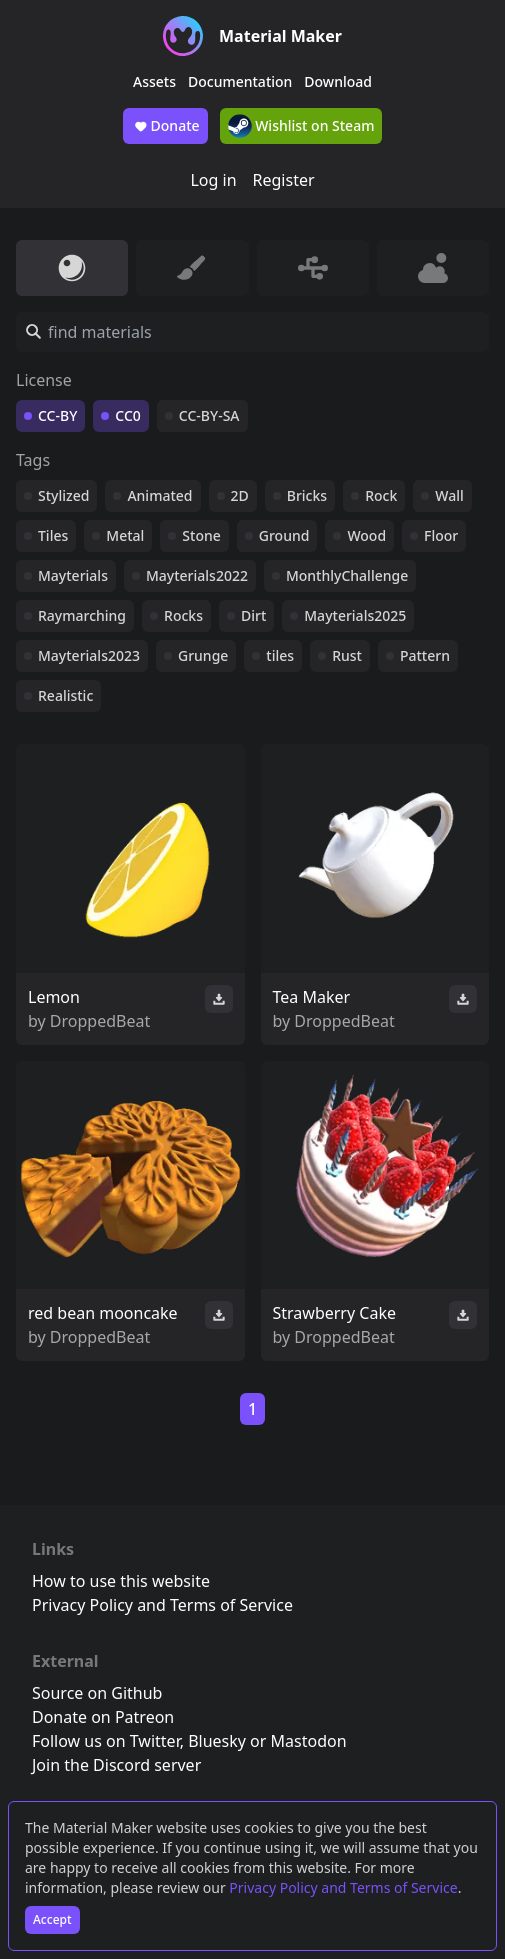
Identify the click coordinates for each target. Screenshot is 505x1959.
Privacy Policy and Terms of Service (343, 1887)
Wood (366, 535)
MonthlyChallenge (347, 575)
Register (284, 180)
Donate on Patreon (103, 1717)
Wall (449, 495)
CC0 (128, 415)
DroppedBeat (100, 1021)
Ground (284, 535)
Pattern (425, 655)
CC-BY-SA (209, 415)
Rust (347, 655)
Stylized (63, 495)
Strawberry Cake (334, 1313)
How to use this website (121, 1581)
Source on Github (97, 1693)
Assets (154, 81)
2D (240, 495)
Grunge (203, 655)
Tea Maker (312, 997)
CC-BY (57, 415)
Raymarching (82, 615)
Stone (201, 535)
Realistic (65, 695)
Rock (381, 495)
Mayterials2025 (355, 615)
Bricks (307, 495)
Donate (165, 126)
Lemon (54, 997)
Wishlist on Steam (301, 126)
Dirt (253, 615)
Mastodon (309, 1741)
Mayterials (73, 575)
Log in (213, 180)
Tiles (53, 535)
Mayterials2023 (89, 655)
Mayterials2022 (197, 575)
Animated (159, 495)
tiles (280, 655)
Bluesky (217, 1741)
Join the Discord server (116, 1765)
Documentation (240, 81)
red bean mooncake (103, 1313)
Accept (52, 1919)
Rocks (183, 615)
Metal (125, 535)
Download (338, 81)
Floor (441, 535)
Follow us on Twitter (106, 1741)
